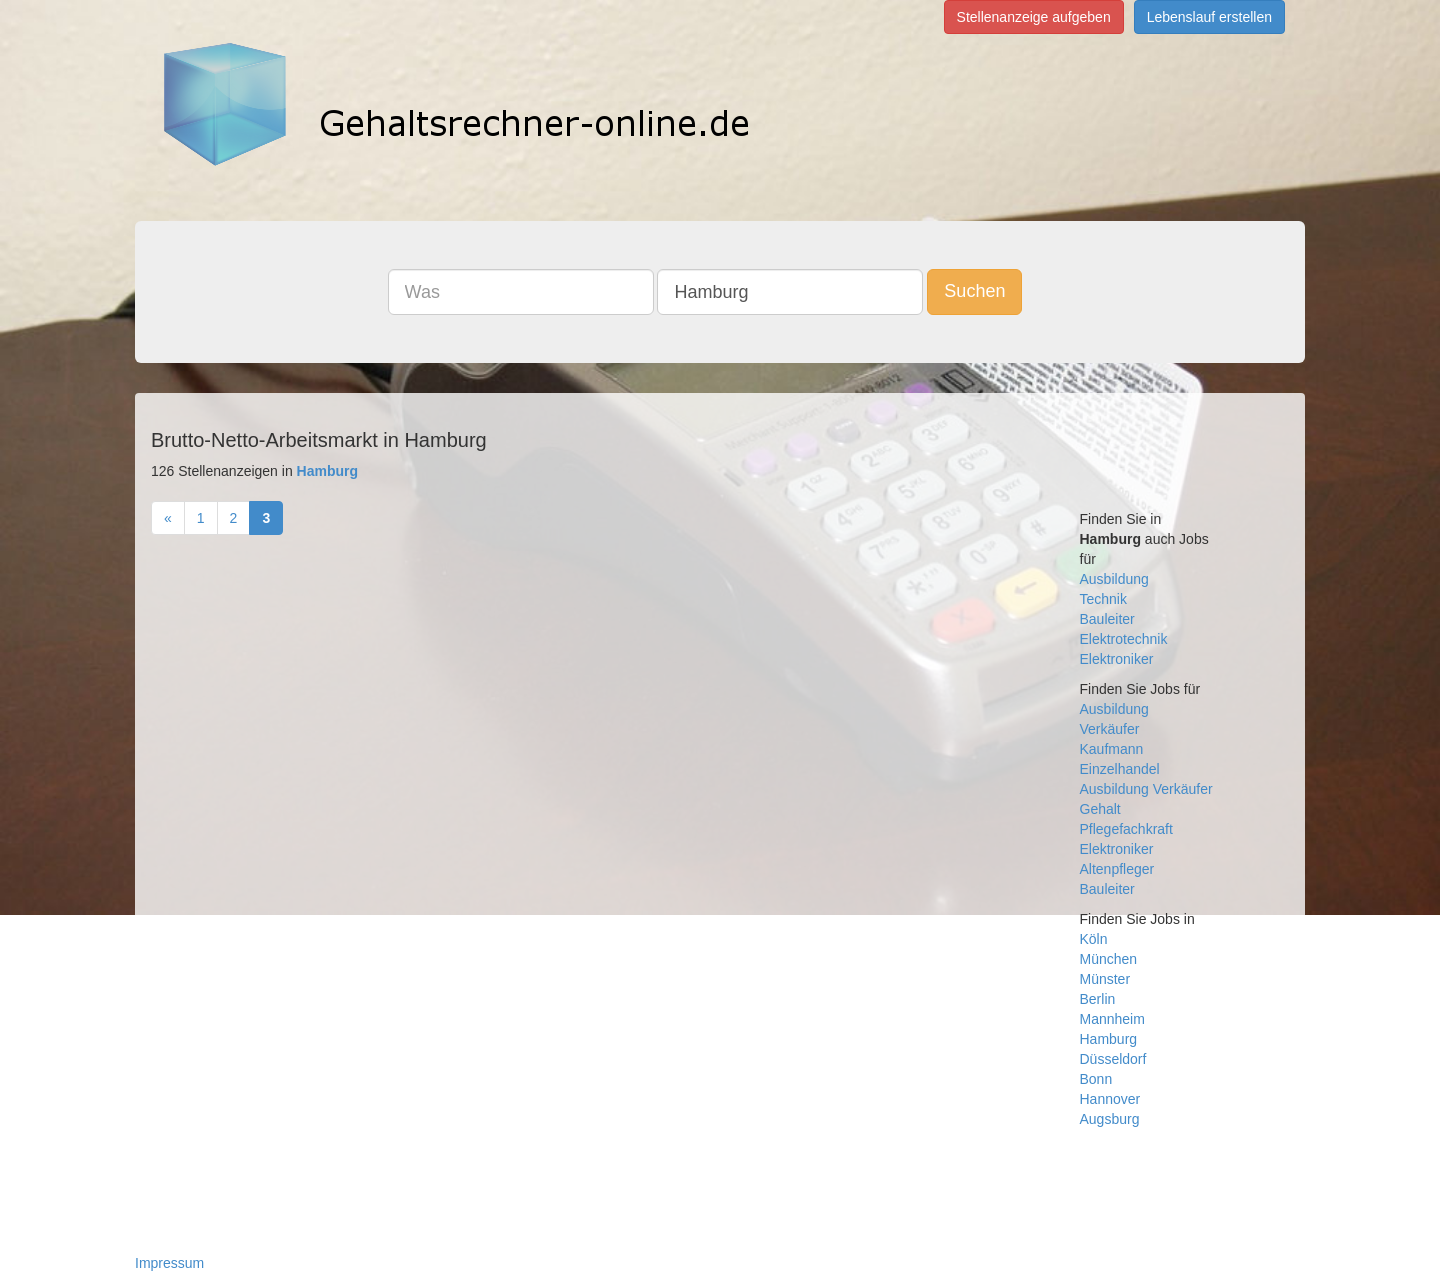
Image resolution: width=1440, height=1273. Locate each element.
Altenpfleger (1117, 869)
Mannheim (1112, 1019)
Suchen (974, 291)
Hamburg (1109, 1039)
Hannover (1110, 1099)
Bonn (1096, 1079)
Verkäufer (1110, 729)
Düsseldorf (1113, 1059)
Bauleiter (1107, 619)
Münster (1105, 979)
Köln (1094, 939)
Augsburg (1110, 1119)
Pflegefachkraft (1126, 829)
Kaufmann (1112, 749)
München (1109, 959)
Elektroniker (1117, 659)
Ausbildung (1114, 579)
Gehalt (1100, 809)
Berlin (1098, 999)
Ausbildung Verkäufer (1146, 789)
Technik (1103, 599)
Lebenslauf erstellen (1209, 17)
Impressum (169, 1263)
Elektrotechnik (1124, 639)
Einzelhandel (1120, 769)
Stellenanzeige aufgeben (1034, 17)
